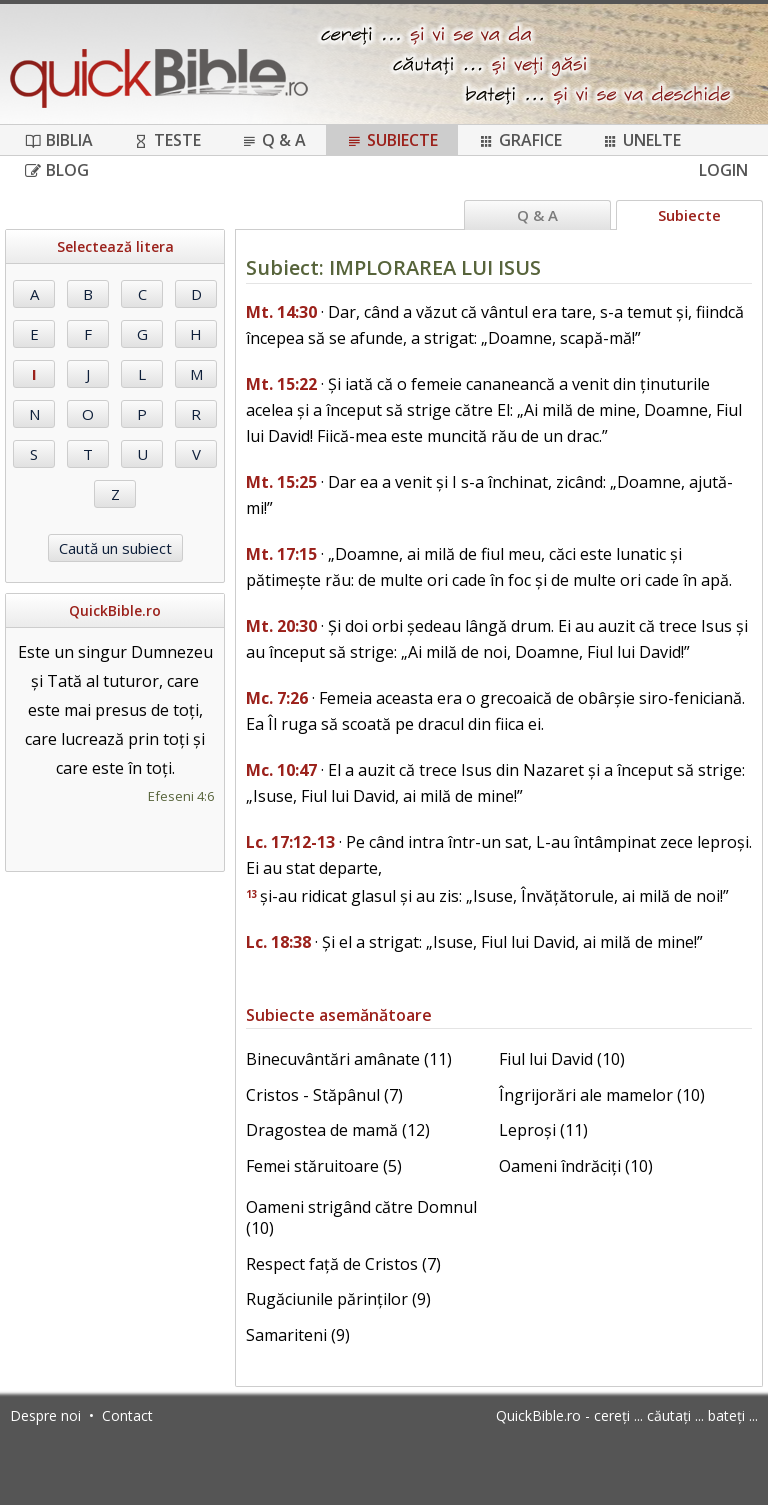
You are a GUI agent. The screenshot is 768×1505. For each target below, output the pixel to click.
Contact (127, 1415)
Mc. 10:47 (281, 770)
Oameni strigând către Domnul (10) (361, 1217)
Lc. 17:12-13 (290, 842)
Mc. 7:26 (277, 698)
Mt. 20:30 (281, 626)
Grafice (520, 140)
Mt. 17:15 (281, 554)
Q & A (273, 140)
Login (723, 170)
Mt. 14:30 (281, 312)
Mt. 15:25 (281, 482)
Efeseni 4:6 (181, 796)
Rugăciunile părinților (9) (338, 1299)
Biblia (59, 140)
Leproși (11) (543, 1130)
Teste (167, 140)
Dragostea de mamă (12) (338, 1130)
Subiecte (392, 140)
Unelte (641, 140)
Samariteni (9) (298, 1335)
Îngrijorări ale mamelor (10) (602, 1095)
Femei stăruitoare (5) (324, 1166)
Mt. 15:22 (281, 384)
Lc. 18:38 (278, 942)
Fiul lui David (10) (562, 1059)
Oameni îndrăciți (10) (576, 1166)
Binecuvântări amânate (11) (349, 1059)
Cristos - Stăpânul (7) (324, 1095)
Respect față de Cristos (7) (343, 1264)
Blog (57, 170)
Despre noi (45, 1415)
